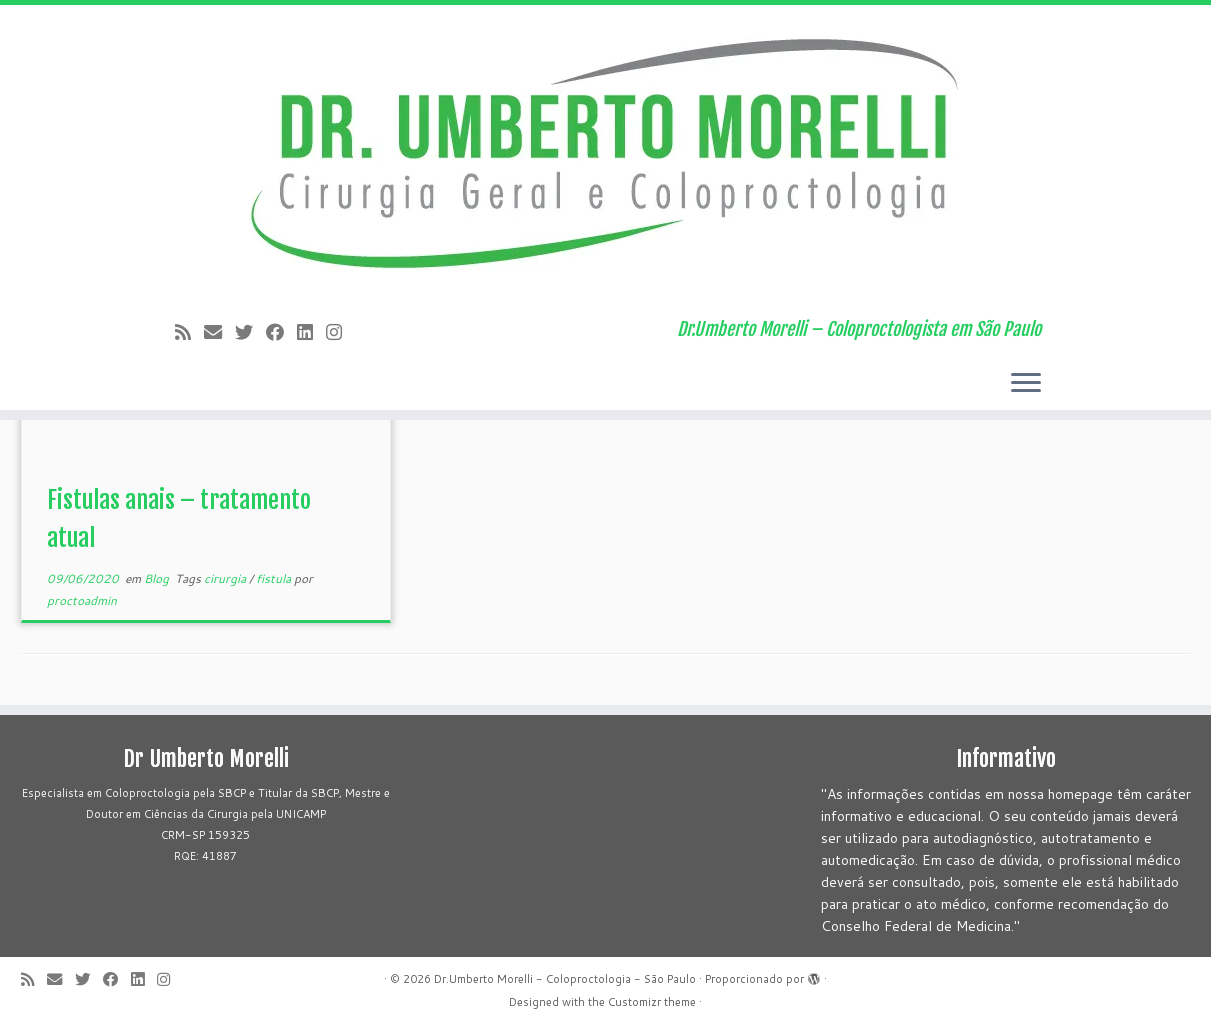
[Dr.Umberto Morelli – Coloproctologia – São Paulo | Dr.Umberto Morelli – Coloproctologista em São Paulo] (605, 154)
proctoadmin (82, 600)
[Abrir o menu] (1026, 384)
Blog (158, 578)
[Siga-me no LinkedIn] (311, 332)
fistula (275, 578)
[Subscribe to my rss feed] (189, 332)
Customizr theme (652, 1002)
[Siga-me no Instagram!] (340, 332)
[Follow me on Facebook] (281, 332)
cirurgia (226, 578)
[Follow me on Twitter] (250, 332)
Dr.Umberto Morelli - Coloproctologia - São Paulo (565, 979)
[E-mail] (219, 332)
